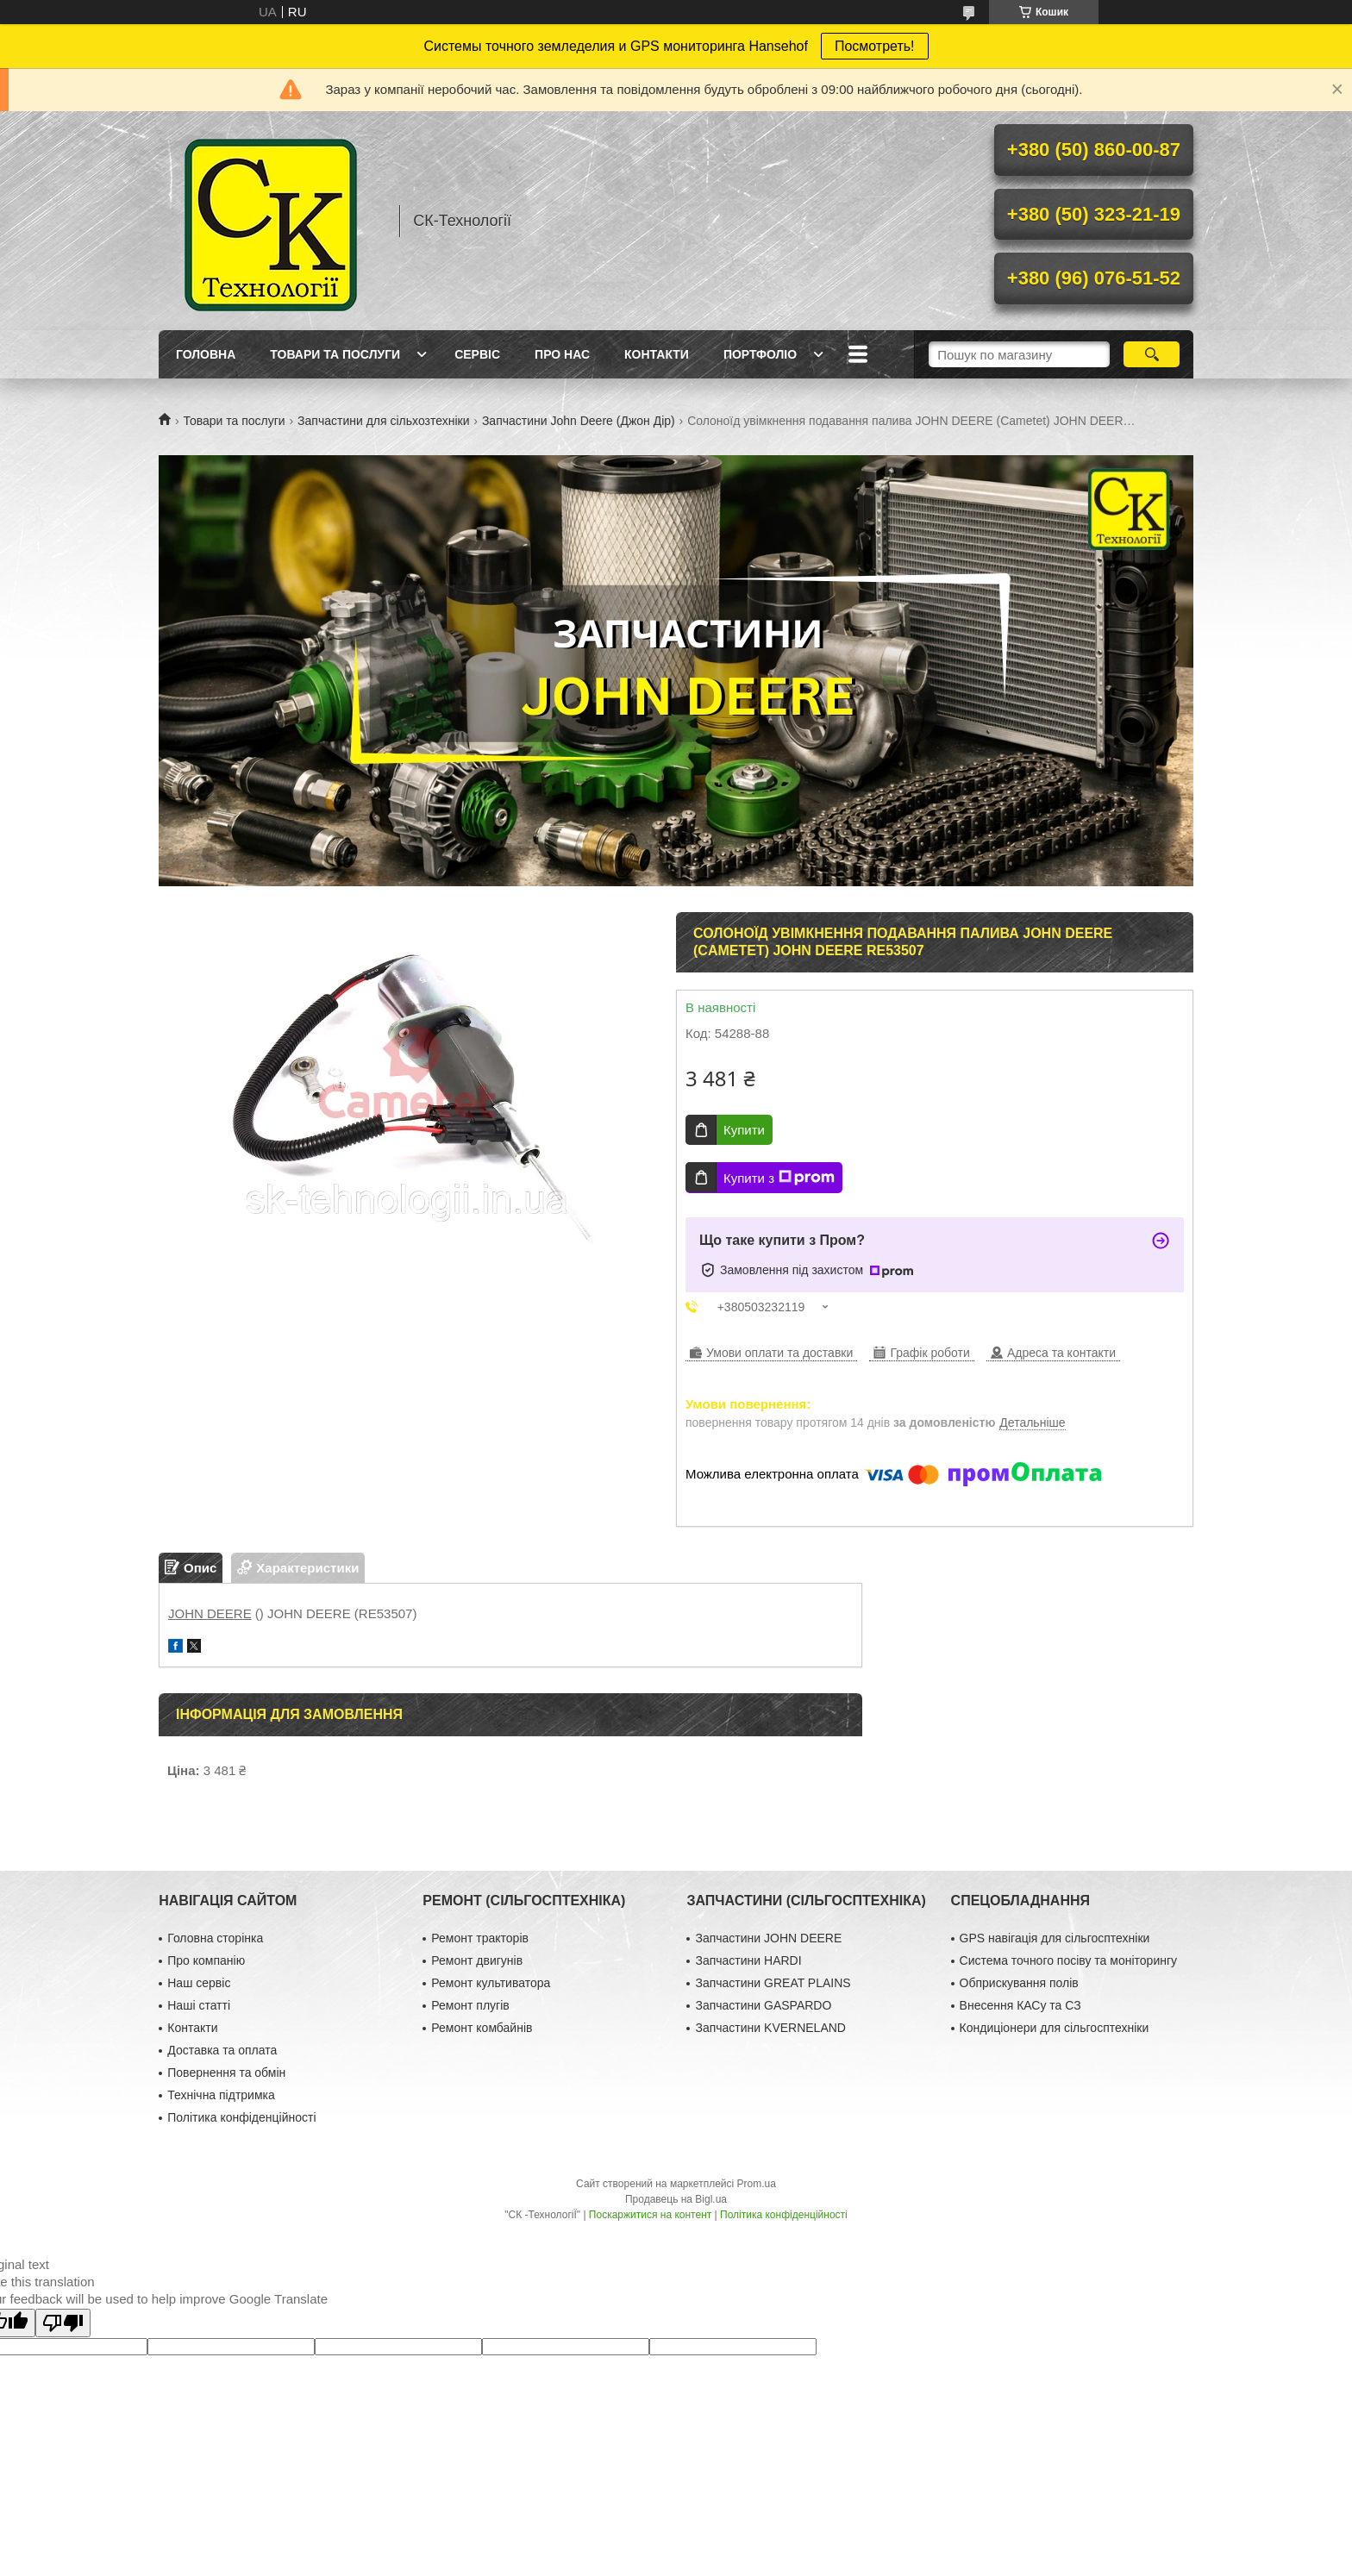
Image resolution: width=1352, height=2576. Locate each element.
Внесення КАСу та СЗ (1020, 2005)
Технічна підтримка (221, 2095)
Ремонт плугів (470, 2005)
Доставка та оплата (222, 2050)
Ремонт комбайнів (481, 2028)
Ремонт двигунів (477, 1960)
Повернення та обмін (226, 2072)
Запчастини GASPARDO (763, 2005)
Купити (744, 1129)
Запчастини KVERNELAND (770, 2028)
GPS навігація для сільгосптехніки (1055, 1938)
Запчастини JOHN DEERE (768, 1938)
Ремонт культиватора (490, 1983)
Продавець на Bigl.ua (676, 2199)
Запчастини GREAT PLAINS (772, 1983)
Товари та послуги (335, 354)
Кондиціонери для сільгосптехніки (1054, 2028)
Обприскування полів (1019, 1983)
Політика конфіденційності (241, 2117)
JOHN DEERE (210, 1613)
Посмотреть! (875, 46)
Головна (205, 354)
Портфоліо (760, 354)
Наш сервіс (198, 1983)
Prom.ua (756, 2184)
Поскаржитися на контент (650, 2215)
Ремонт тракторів (480, 1938)
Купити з (779, 1177)
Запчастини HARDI (748, 1960)
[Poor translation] (63, 2323)
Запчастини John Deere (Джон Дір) (578, 421)
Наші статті (198, 2005)
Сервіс (477, 354)
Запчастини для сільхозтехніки (383, 421)
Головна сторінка (215, 1938)
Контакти (656, 354)
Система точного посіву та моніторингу (1068, 1960)
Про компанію (206, 1960)
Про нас (562, 354)
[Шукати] (1152, 354)
